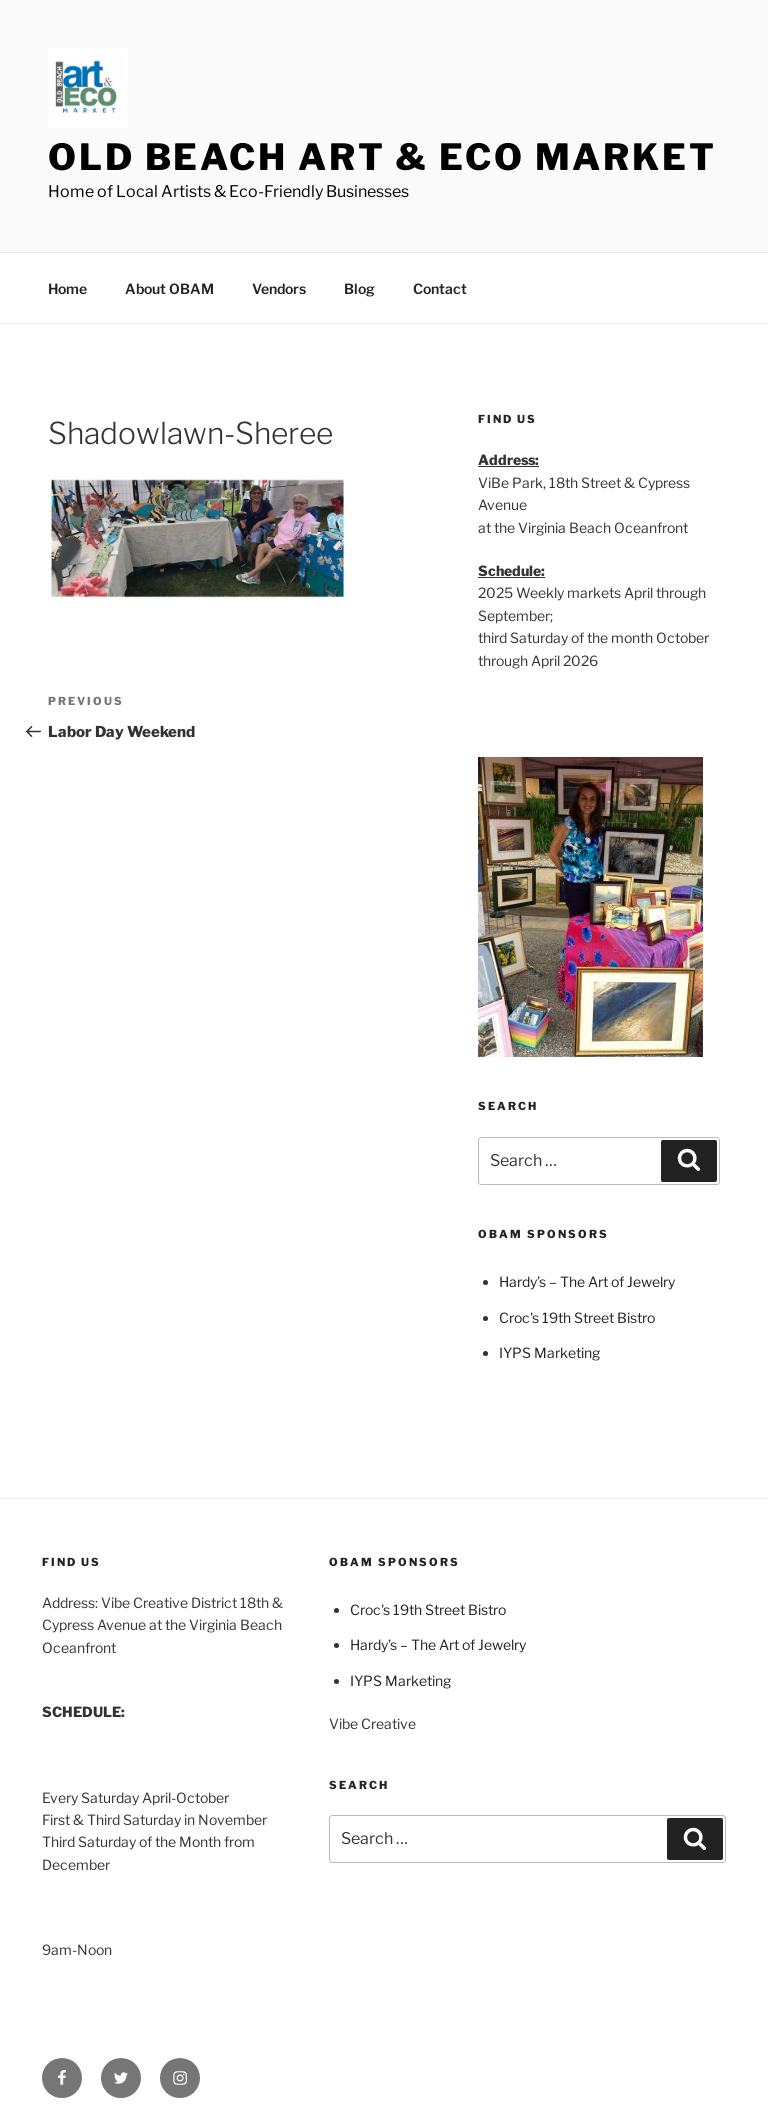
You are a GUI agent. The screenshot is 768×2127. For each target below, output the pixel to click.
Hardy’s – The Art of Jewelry (587, 1281)
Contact (440, 288)
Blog (359, 288)
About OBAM (169, 288)
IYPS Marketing (549, 1352)
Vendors (279, 288)
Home (67, 288)
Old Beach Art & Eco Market (382, 157)
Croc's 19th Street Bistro (577, 1317)
